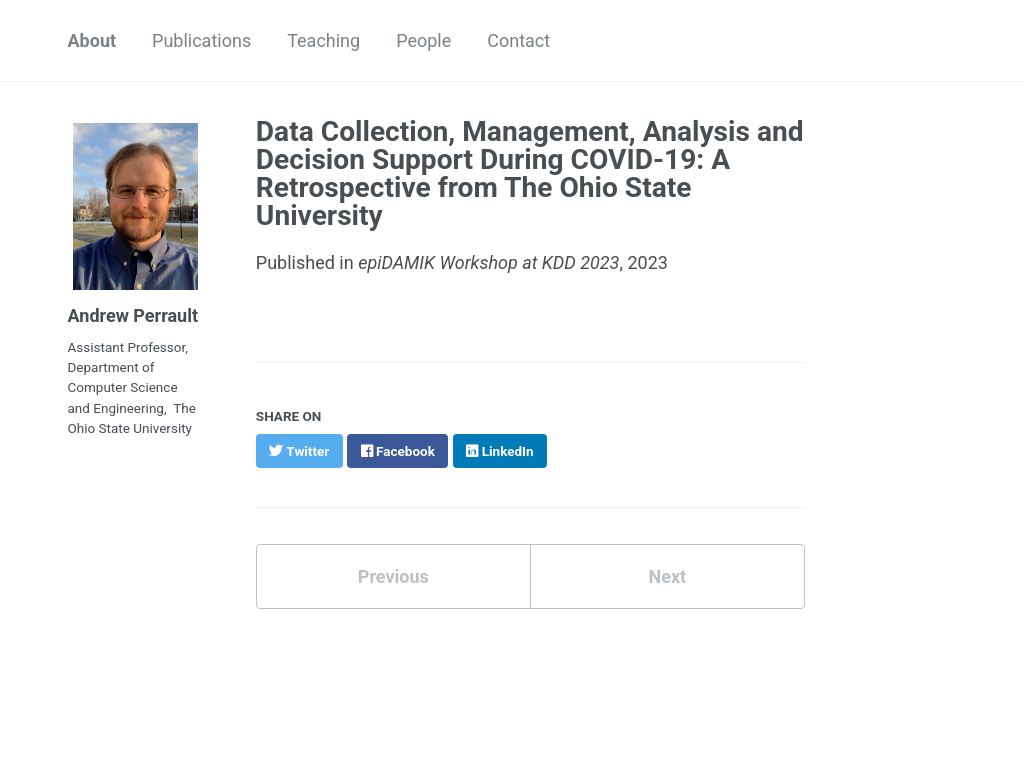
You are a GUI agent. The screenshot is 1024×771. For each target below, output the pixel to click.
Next (667, 576)
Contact (518, 40)
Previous (393, 576)
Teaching (323, 40)
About (92, 40)
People (423, 40)
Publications (201, 40)
